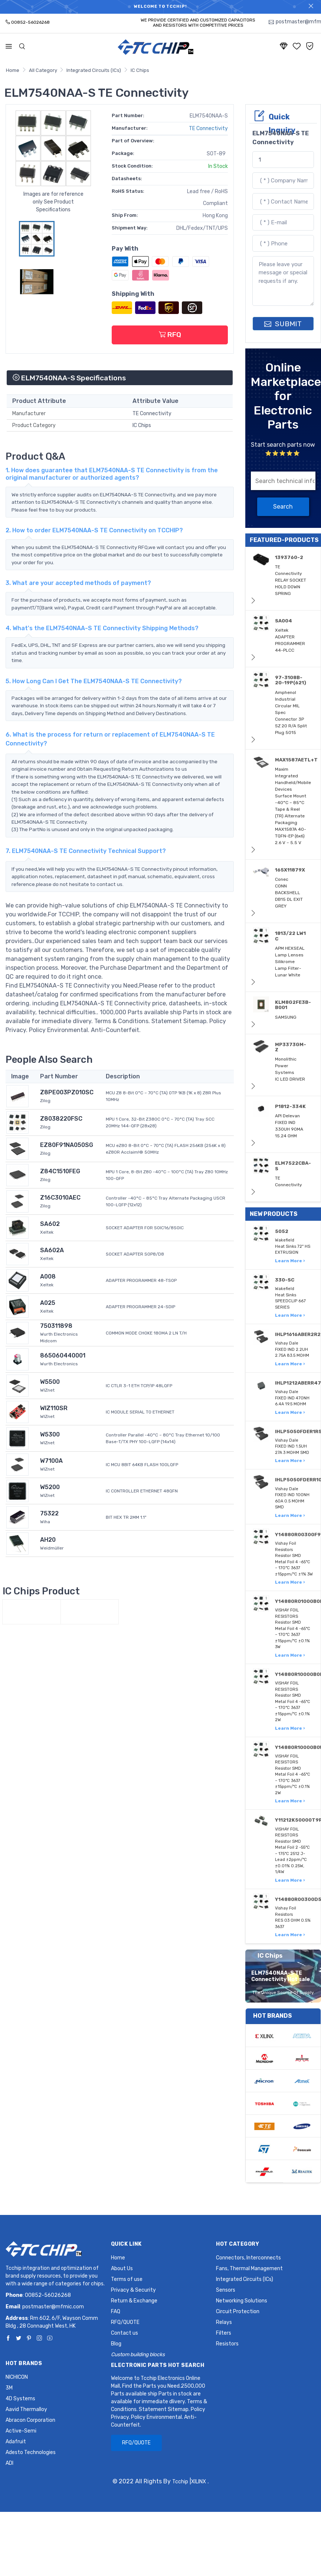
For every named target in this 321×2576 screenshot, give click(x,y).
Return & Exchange (134, 2301)
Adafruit (16, 2441)
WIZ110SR (54, 1408)
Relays (224, 2322)
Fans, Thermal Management (249, 2268)
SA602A (52, 1250)
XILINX (198, 2482)
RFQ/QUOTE (125, 2322)
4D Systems (20, 2398)
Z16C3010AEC (60, 1197)
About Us (122, 2268)
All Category (43, 70)
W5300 (50, 1434)
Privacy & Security (133, 2290)
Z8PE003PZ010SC (67, 1092)
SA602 (50, 1223)
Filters (223, 2333)
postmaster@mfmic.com (53, 2307)
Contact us (124, 2333)
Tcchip (180, 2482)
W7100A (51, 1460)
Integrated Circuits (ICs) (93, 70)
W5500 (50, 1381)
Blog (116, 2344)
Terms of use (127, 2279)
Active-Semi (21, 2431)
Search (283, 506)
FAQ (115, 2311)
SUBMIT (283, 324)
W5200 (50, 1487)
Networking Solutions (241, 2301)
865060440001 (62, 1355)
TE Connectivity (208, 128)
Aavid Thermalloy (26, 2409)
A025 (47, 1302)
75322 (49, 1513)
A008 (48, 1276)
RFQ (170, 334)
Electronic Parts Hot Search (157, 2365)
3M (9, 2388)
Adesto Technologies (31, 2452)
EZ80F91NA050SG (66, 1144)
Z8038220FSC (61, 1118)
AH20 (48, 1539)
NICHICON (17, 2377)
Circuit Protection (237, 2311)
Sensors (225, 2290)
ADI (9, 2463)
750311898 (56, 1325)
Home (12, 70)
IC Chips (140, 70)
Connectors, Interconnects (248, 2258)
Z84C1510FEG (60, 1171)
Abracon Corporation (30, 2420)
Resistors (227, 2344)
